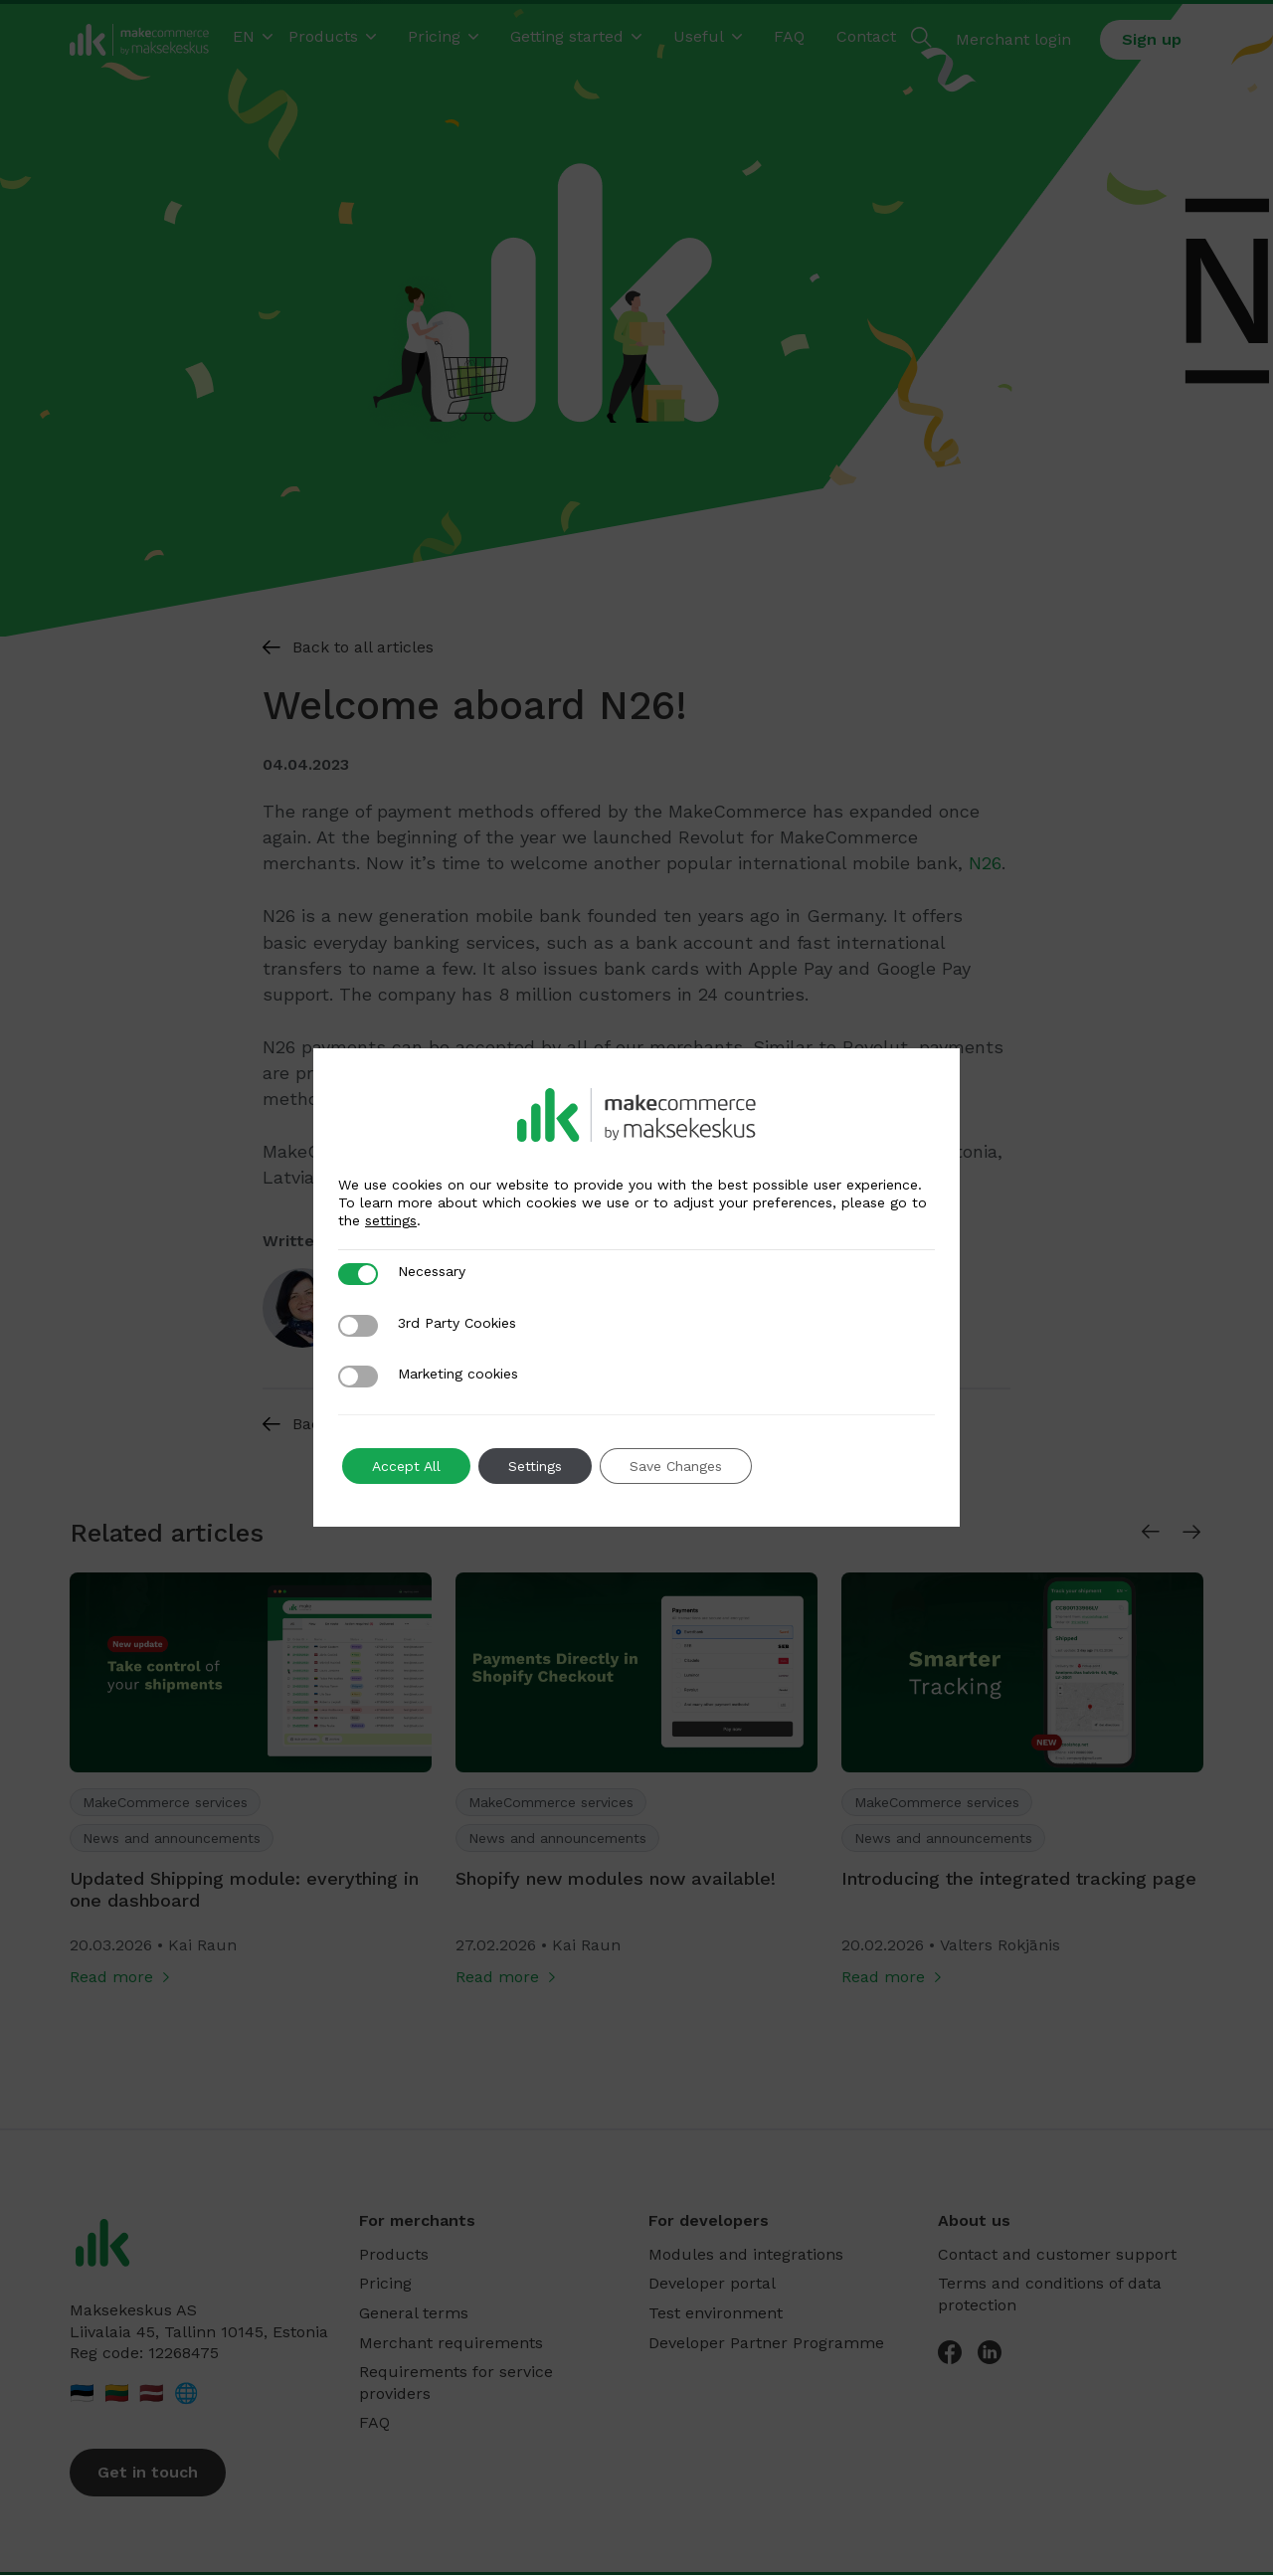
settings (391, 1220)
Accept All (406, 1466)
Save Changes (676, 1466)
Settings (535, 1466)
